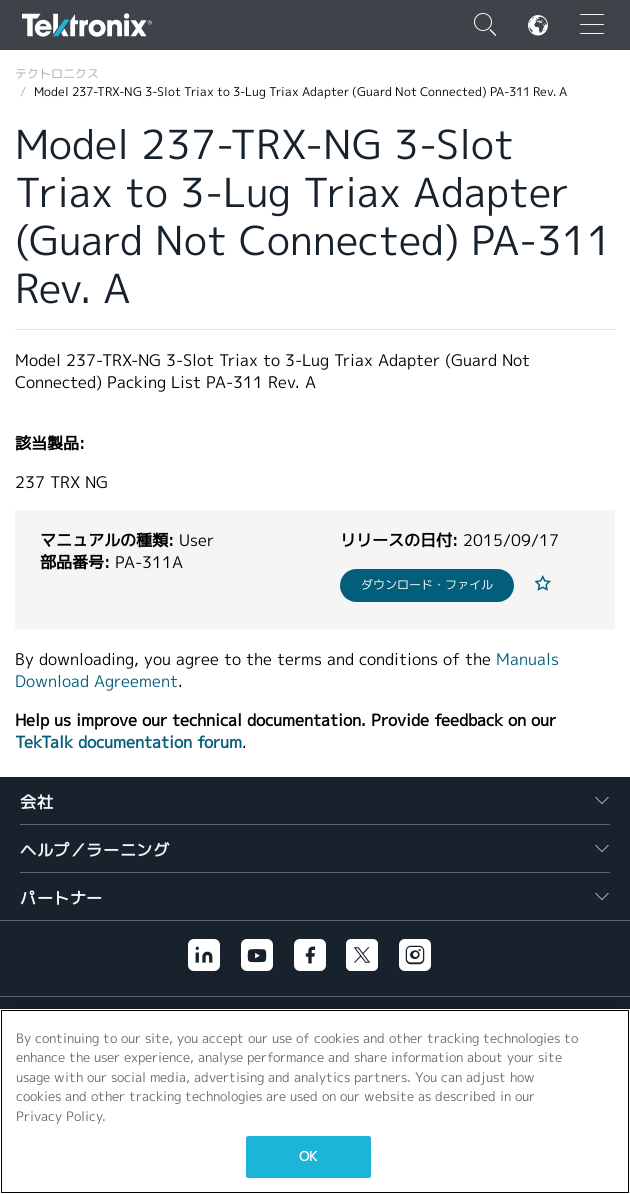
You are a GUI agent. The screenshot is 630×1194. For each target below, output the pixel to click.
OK (308, 1156)
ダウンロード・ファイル (427, 584)
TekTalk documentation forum (128, 742)
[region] (315, 1101)
